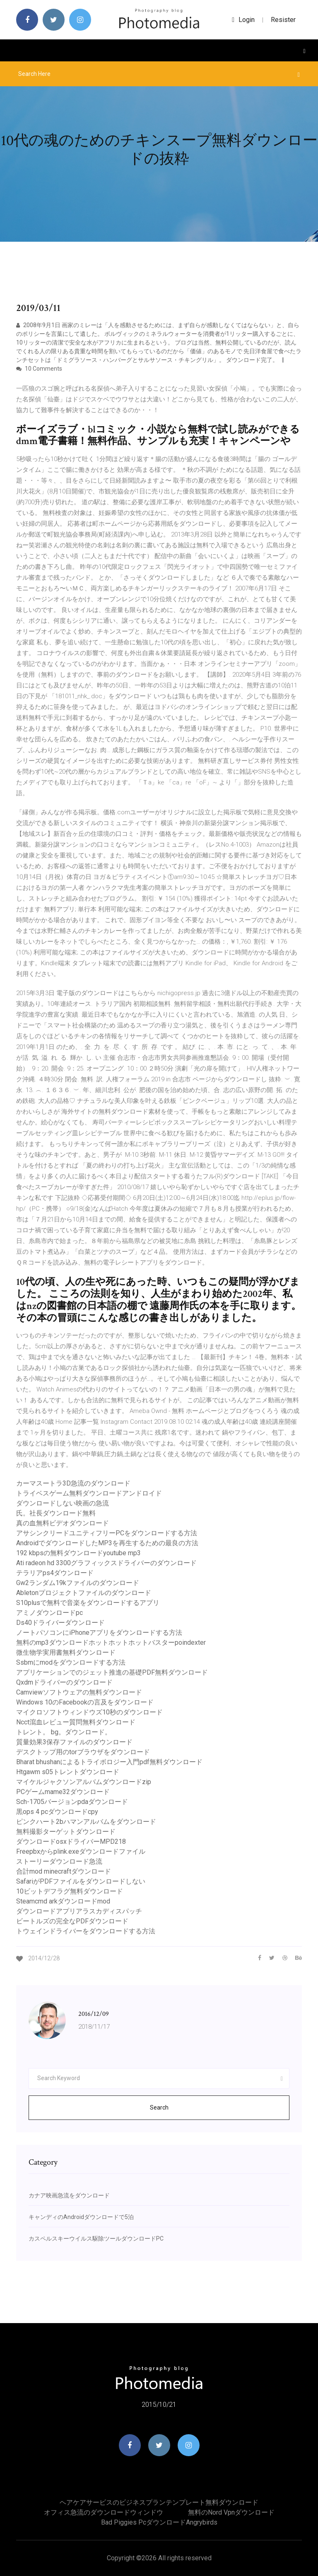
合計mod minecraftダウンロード (63, 1871)
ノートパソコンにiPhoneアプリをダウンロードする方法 (99, 1632)
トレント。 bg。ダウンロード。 (63, 1732)
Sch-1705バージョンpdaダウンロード (72, 1802)
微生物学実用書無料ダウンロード (66, 1652)
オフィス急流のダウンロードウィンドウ (103, 2512)
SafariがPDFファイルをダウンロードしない (80, 1881)
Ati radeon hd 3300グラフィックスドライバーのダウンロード (106, 1563)
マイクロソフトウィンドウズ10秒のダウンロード (89, 1712)
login (243, 20)
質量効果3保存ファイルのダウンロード (74, 1742)
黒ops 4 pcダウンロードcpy (57, 1812)
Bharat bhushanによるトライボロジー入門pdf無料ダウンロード (109, 1762)
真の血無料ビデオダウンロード (62, 1523)
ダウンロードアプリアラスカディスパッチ (79, 1911)
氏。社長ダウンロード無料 (56, 1513)
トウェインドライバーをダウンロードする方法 (85, 1931)
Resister (283, 20)
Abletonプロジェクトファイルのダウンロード (83, 1593)
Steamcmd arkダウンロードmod (63, 1901)
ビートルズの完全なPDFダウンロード (72, 1921)
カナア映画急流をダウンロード (69, 2195)
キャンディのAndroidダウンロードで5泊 (81, 2217)
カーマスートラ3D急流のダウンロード (73, 1483)
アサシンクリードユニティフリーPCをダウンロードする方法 (106, 1533)
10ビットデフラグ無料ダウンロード (69, 1891)
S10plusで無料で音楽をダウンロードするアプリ (87, 1603)
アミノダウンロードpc (49, 1613)
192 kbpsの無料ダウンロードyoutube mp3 (78, 1553)
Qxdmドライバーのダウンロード (64, 1682)
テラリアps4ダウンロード (55, 1573)
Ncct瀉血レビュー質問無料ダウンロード (75, 1722)
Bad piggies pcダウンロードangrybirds (159, 2522)
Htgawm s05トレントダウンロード (67, 1772)
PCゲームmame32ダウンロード (63, 1792)
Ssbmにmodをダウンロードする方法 (70, 1662)
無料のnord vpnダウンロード (231, 2512)
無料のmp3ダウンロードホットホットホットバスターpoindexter (111, 1642)
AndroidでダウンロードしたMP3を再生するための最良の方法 (107, 1543)
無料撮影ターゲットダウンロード (66, 1831)
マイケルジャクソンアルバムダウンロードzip (83, 1782)
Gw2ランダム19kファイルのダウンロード (77, 1583)
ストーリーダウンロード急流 (59, 1861)
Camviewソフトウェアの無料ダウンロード (79, 1692)
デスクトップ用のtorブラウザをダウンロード (83, 1752)
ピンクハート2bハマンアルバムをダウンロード (86, 1822)
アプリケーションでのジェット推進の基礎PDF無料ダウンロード (112, 1672)
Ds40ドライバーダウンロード (60, 1623)
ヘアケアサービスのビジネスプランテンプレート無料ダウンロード (159, 2502)
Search (159, 2107)
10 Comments (39, 368)
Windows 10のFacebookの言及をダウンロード (85, 1702)
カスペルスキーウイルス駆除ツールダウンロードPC (96, 2238)
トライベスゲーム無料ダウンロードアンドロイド (89, 1493)
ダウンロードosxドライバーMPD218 (71, 1841)
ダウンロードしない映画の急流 (62, 1503)
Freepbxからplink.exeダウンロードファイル (80, 1851)
